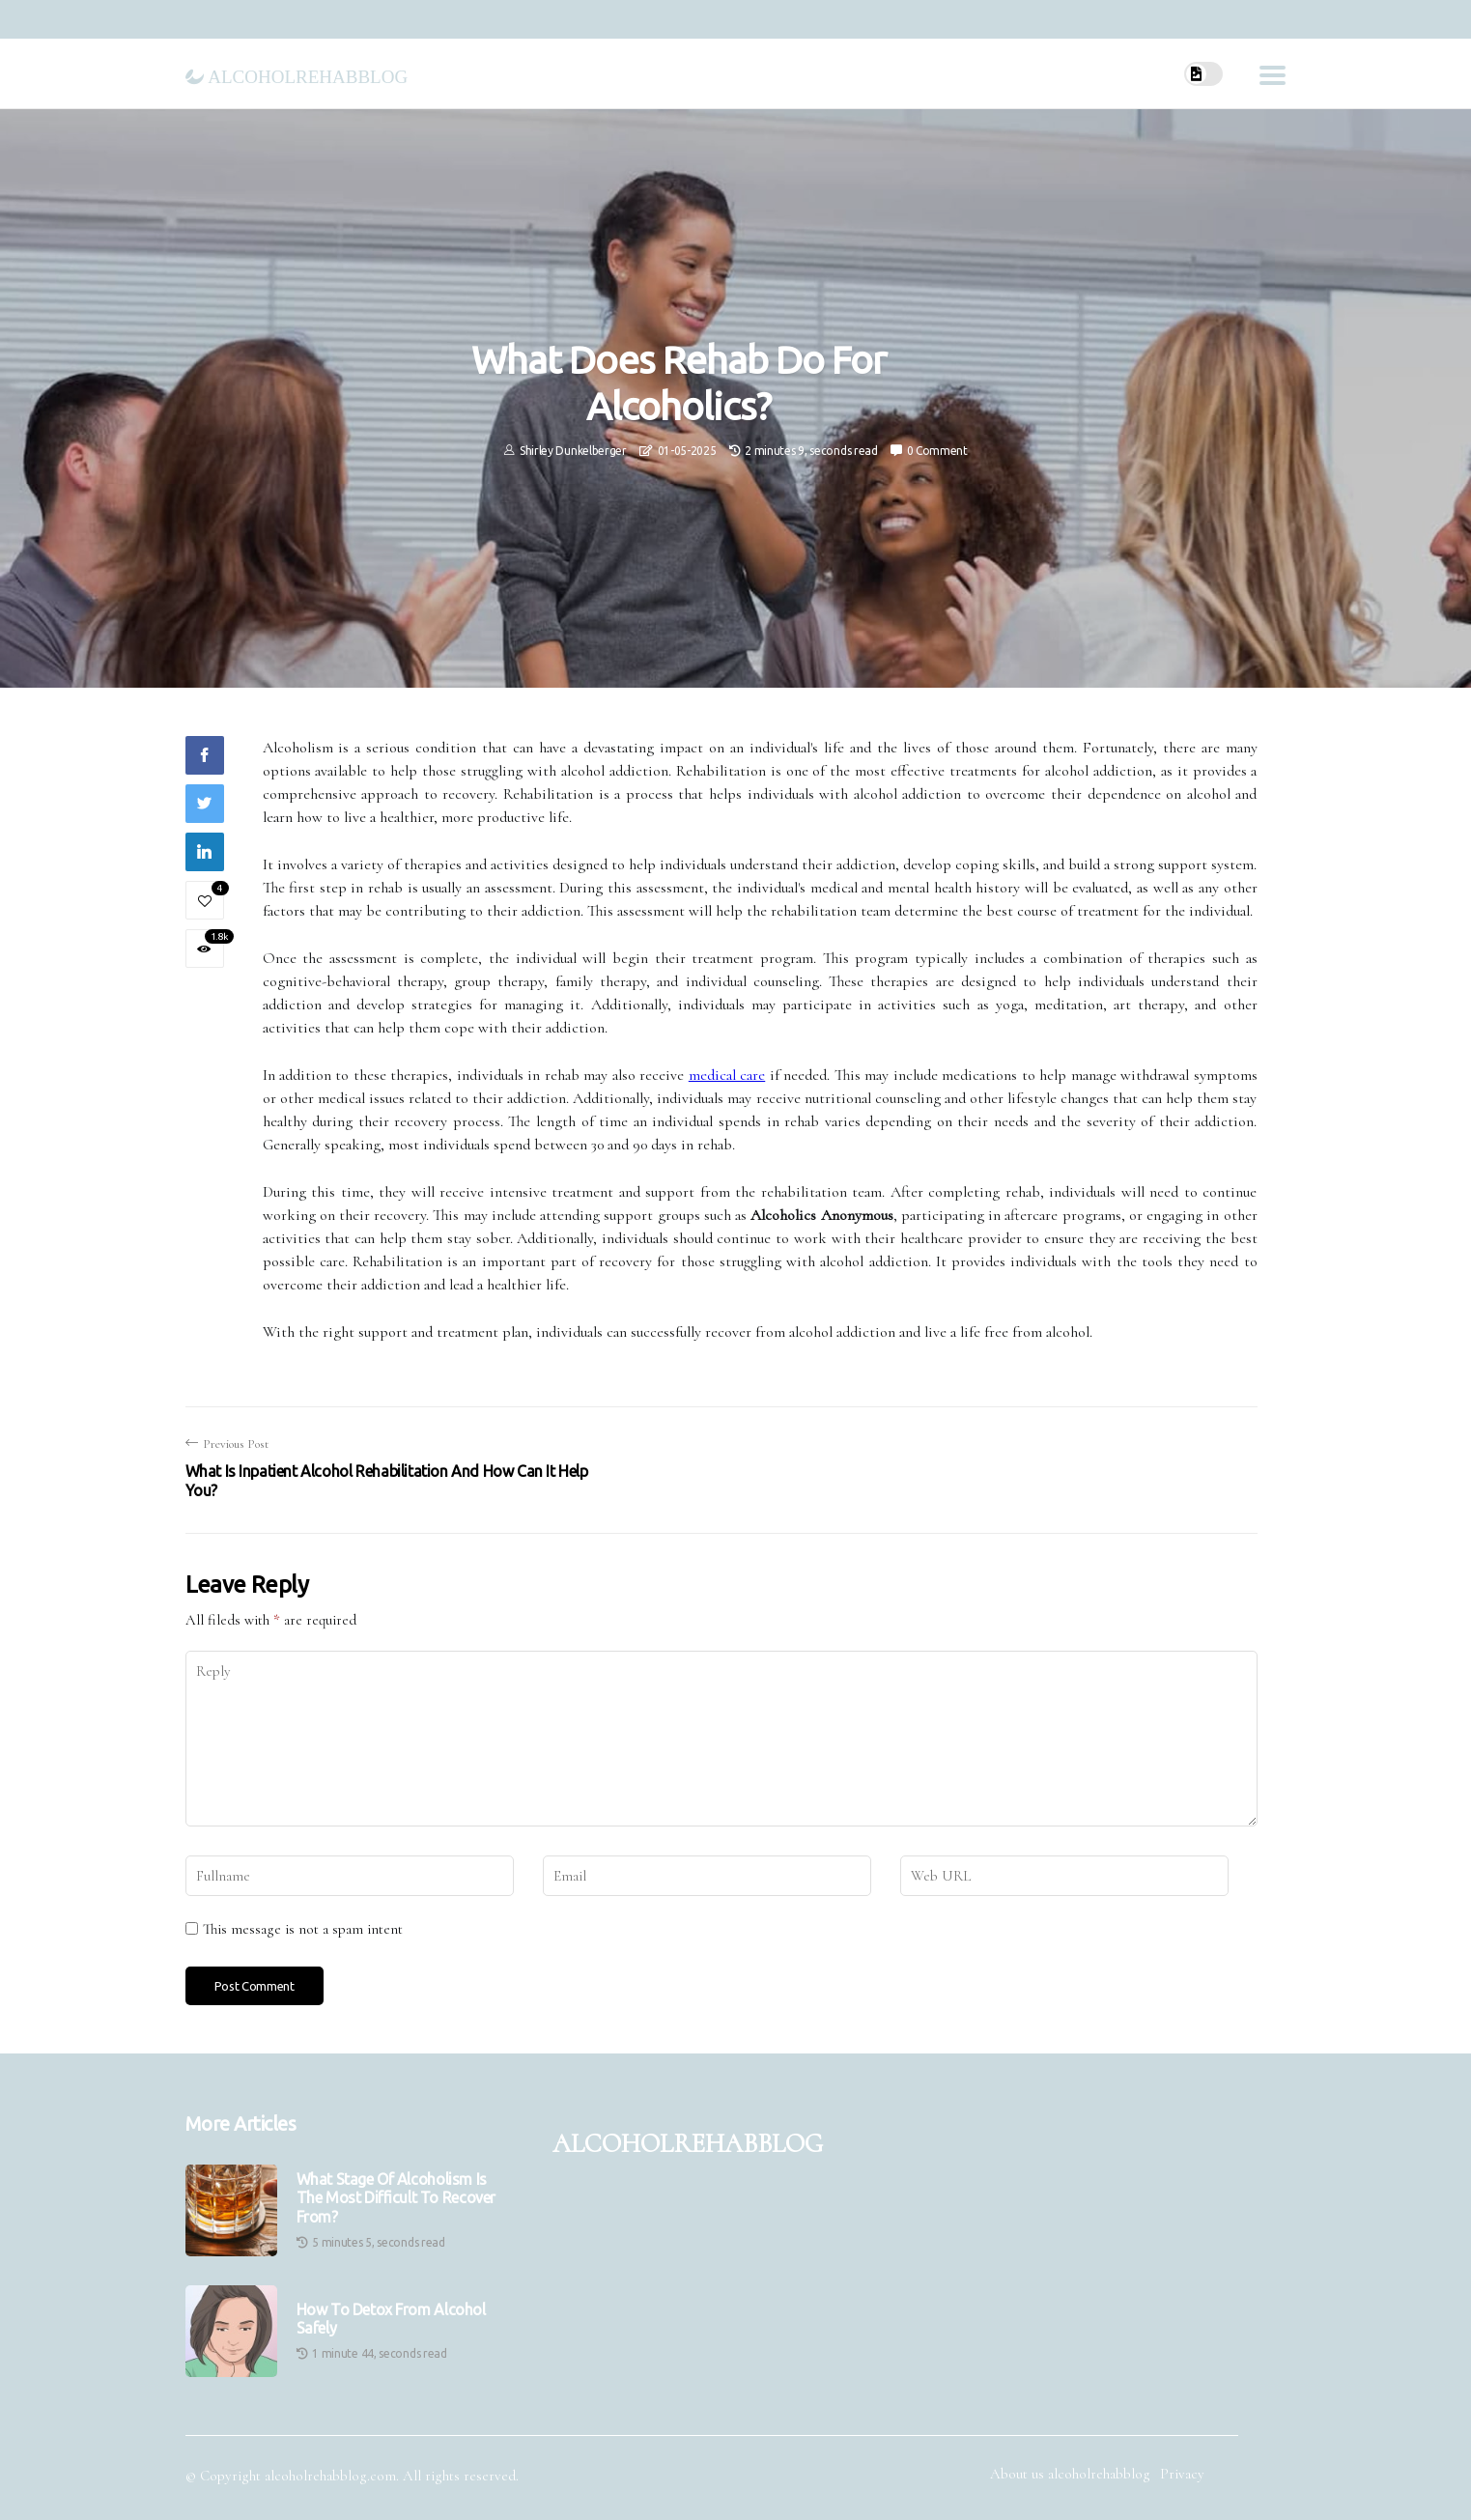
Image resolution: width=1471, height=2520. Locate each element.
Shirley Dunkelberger (573, 450)
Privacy (1182, 2473)
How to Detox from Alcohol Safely (391, 2318)
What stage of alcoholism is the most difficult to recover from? (396, 2197)
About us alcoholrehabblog (1070, 2473)
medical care (727, 1075)
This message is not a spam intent (303, 1929)
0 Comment (937, 450)
